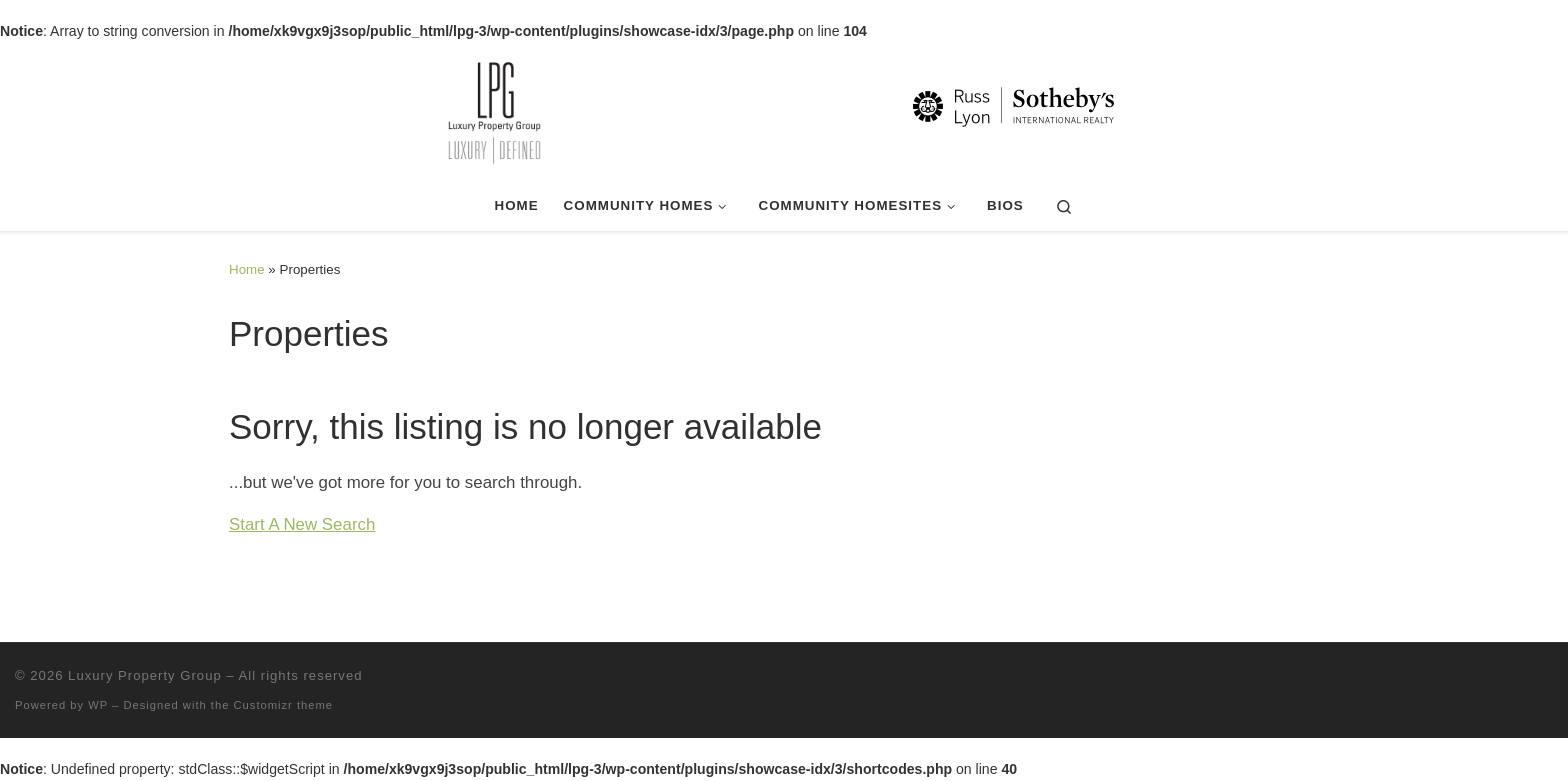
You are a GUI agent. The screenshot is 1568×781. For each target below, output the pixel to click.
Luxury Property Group (145, 675)
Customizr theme (284, 705)
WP (98, 705)
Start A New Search (302, 524)
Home (247, 269)
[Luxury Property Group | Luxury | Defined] (784, 110)
